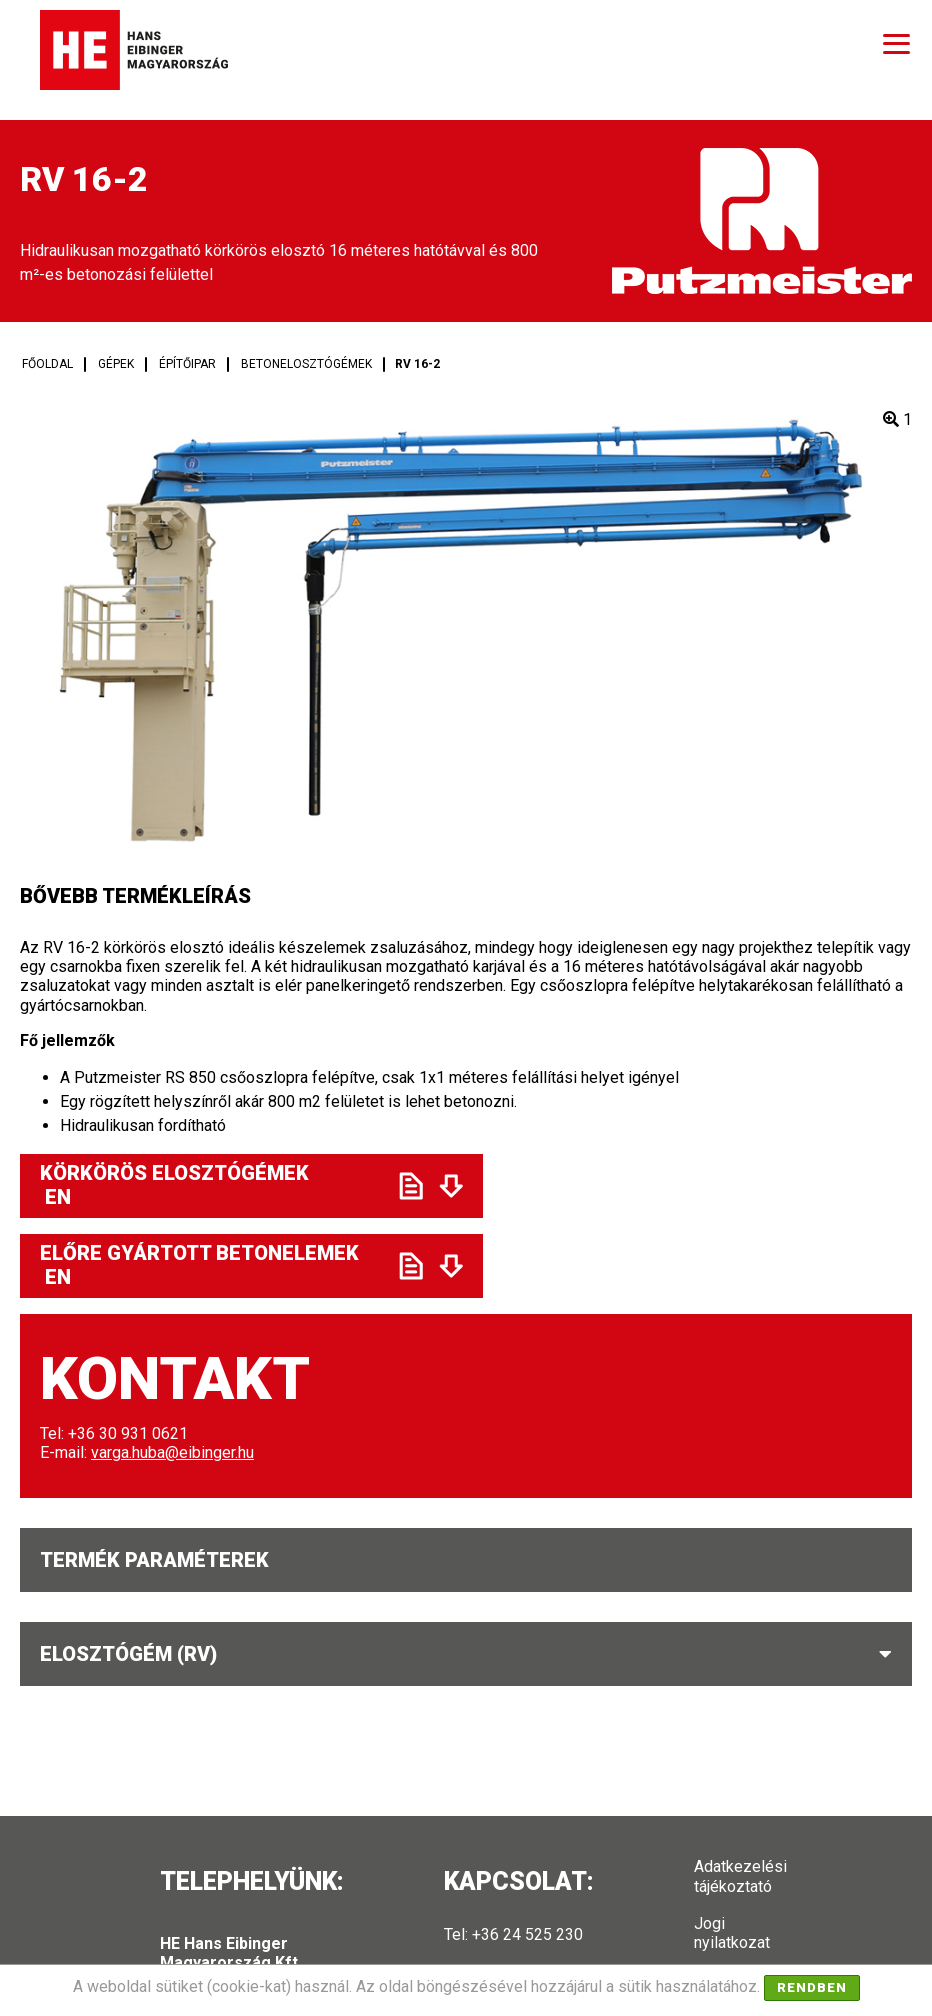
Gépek (116, 364)
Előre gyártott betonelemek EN (202, 1265)
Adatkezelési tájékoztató (740, 1876)
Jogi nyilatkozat (732, 1933)
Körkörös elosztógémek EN (202, 1185)
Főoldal (47, 364)
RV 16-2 (417, 364)
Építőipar (187, 364)
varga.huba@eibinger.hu (172, 1452)
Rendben (812, 1987)
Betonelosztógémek (306, 364)
